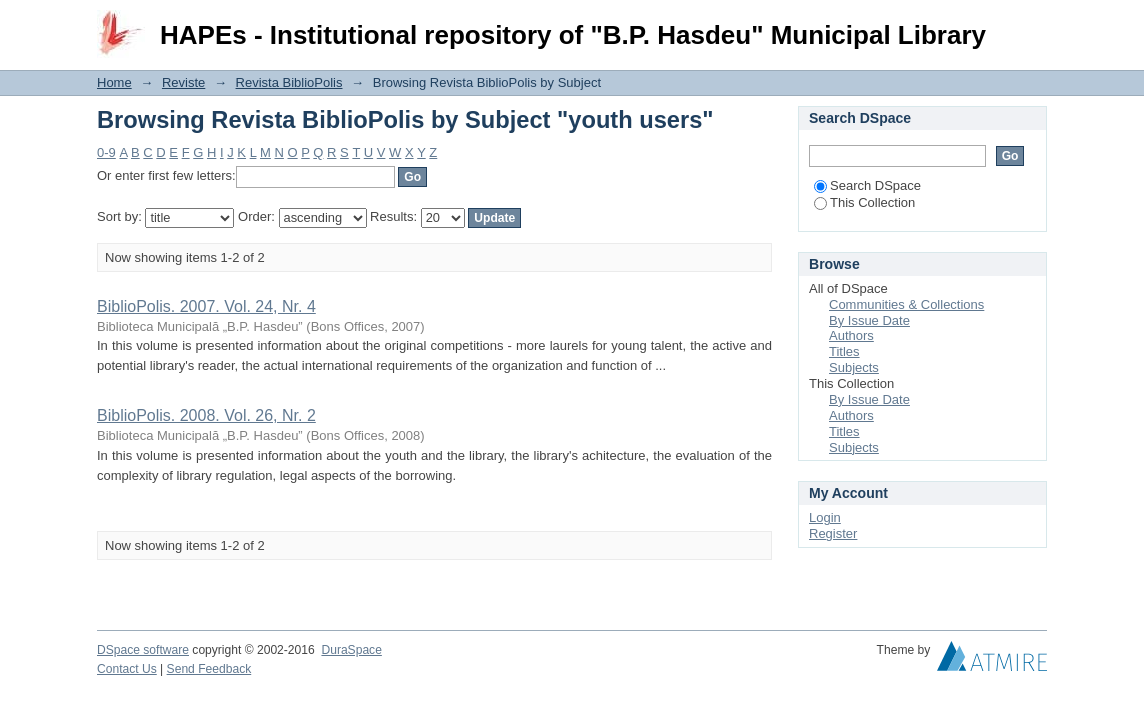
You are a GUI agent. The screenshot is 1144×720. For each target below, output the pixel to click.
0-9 (106, 152)
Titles (844, 351)
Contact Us (127, 669)
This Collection (864, 202)
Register (833, 533)
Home (114, 82)
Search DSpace (867, 185)
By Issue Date (869, 320)
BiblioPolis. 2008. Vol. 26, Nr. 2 (206, 415)
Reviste (183, 82)
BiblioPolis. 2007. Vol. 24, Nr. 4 (206, 306)
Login (1031, 24)
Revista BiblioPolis (289, 82)
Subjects (854, 367)
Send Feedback (209, 669)
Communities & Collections (906, 304)
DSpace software (143, 650)
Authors (851, 335)
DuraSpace (351, 650)
